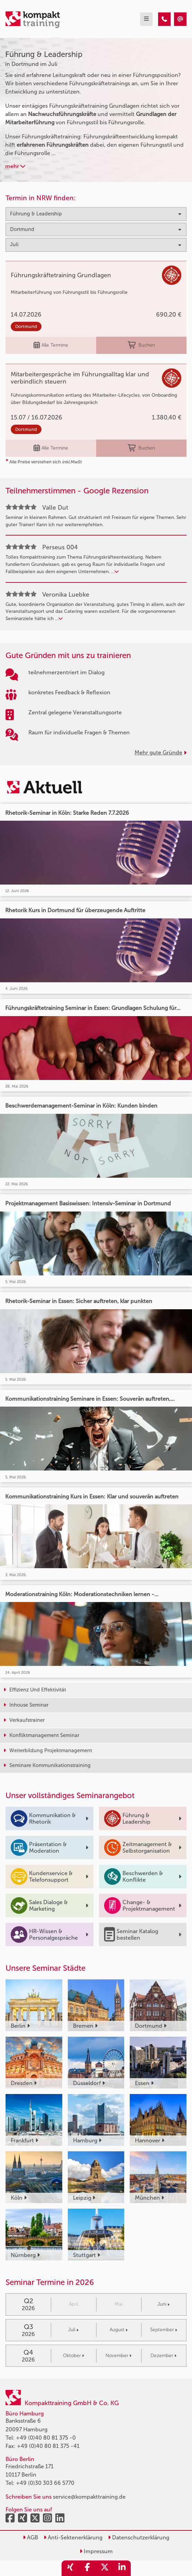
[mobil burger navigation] (146, 19)
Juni (163, 2304)
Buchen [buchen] (141, 345)
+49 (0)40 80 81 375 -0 (46, 2437)
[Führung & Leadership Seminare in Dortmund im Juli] (164, 19)
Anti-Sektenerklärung (73, 2537)
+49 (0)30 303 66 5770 (45, 2483)
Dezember (163, 2355)
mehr (15, 166)
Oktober (73, 2355)
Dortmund (26, 326)
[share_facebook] (87, 2568)
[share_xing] (70, 2568)
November (118, 2355)
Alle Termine (51, 345)
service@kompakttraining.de (89, 2496)
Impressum (96, 2551)
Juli (73, 2330)
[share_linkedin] (122, 2568)
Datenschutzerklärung (138, 2537)
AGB (30, 2537)
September (163, 2330)
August (119, 2330)
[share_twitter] (104, 2568)
